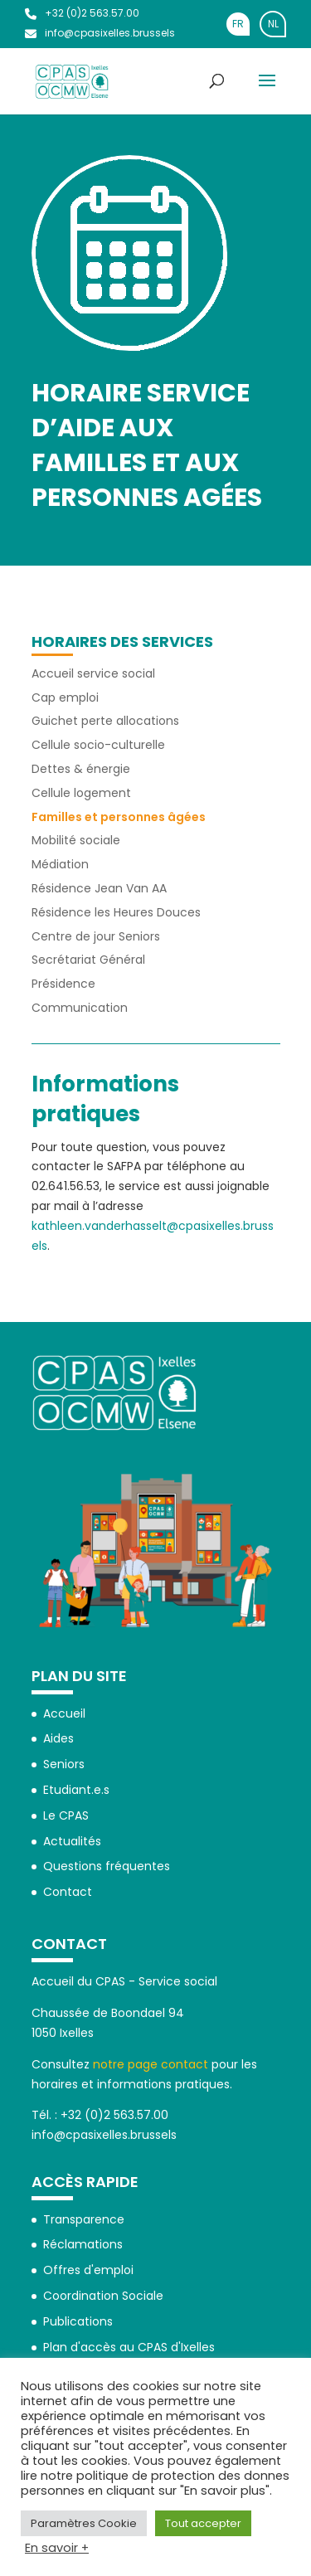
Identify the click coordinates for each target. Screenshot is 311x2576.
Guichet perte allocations (105, 720)
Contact (67, 1891)
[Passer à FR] (238, 24)
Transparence (83, 2219)
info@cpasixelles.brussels (100, 33)
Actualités (72, 1841)
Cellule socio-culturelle (98, 744)
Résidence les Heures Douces (116, 912)
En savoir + (57, 2547)
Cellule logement (81, 793)
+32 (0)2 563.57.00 (82, 13)
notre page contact (150, 2064)
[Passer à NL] (273, 24)
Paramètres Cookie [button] (84, 2523)
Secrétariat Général (88, 959)
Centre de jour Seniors (96, 936)
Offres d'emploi (88, 2270)
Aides (58, 1738)
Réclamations (83, 2244)
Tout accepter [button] (203, 2523)
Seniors (64, 1764)
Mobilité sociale (76, 840)
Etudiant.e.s (76, 1789)
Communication (80, 1007)
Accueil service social (93, 673)
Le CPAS (66, 1815)
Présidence (63, 983)
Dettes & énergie (81, 769)
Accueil (64, 1713)
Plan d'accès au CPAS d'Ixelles (129, 2347)
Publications (78, 2321)
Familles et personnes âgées (119, 817)
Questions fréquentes (106, 1866)
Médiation (60, 864)
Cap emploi (65, 697)
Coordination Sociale (103, 2295)
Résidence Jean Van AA (99, 888)
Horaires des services (122, 642)
